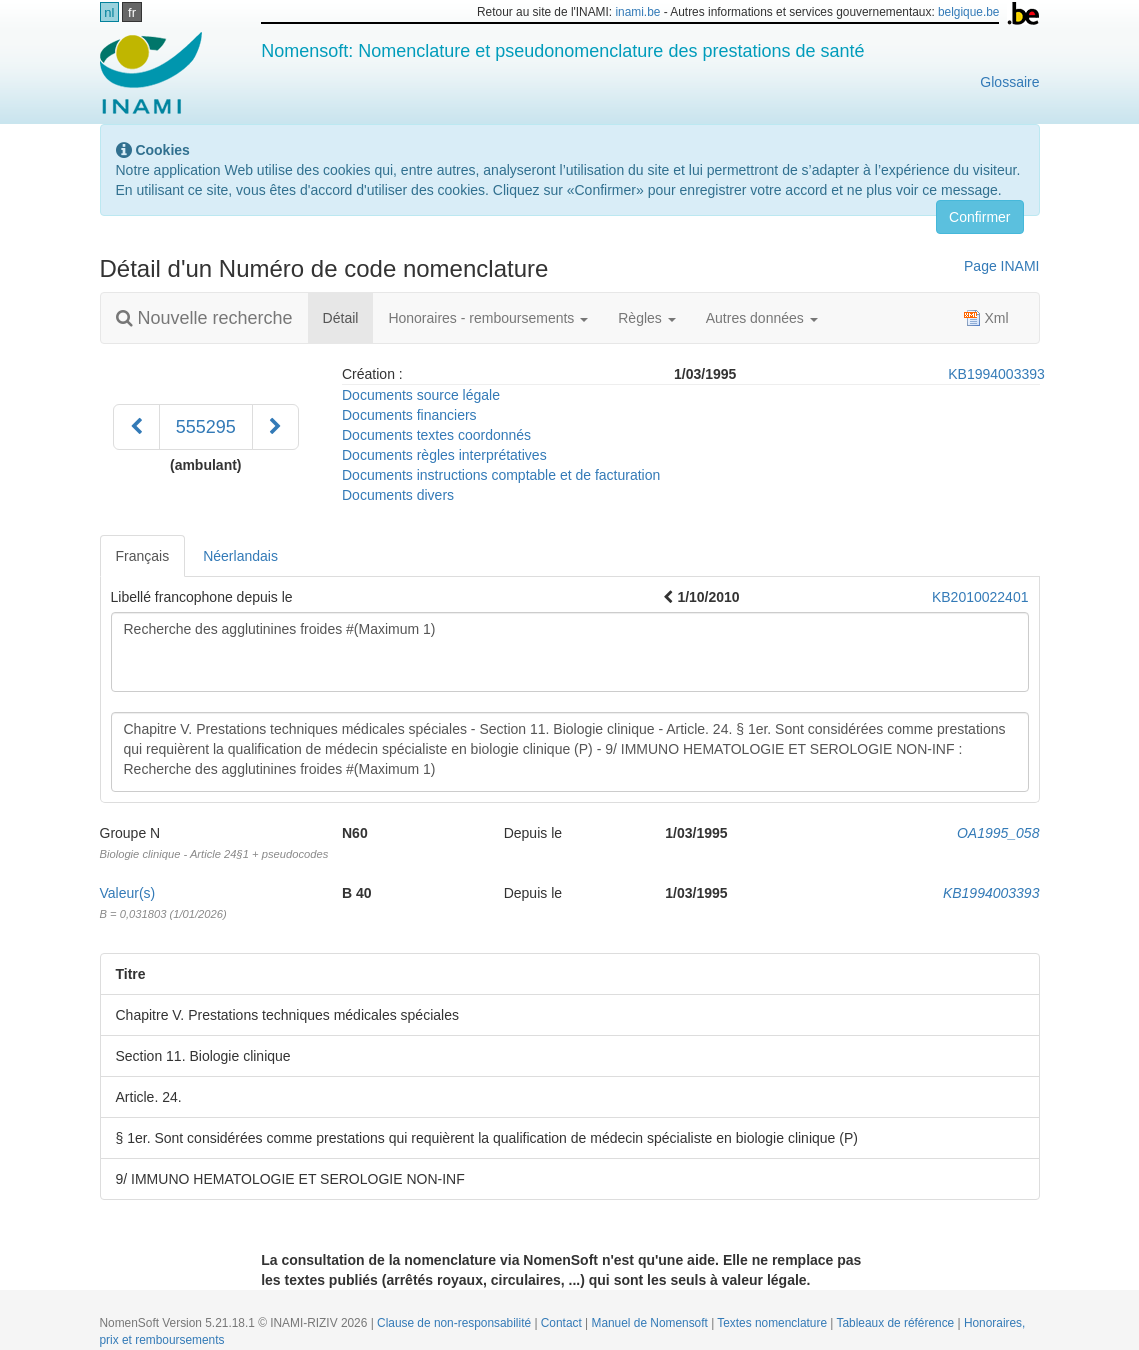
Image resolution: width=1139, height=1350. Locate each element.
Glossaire (1009, 82)
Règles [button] (646, 318)
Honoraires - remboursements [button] (488, 318)
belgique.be (969, 12)
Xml (986, 318)
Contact (563, 1323)
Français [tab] (143, 556)
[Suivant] (275, 427)
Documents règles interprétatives (444, 455)
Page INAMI (1001, 266)
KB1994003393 (996, 374)
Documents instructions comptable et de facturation (501, 475)
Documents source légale (421, 395)
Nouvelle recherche (204, 318)
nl (109, 12)
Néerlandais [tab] (240, 556)
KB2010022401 (980, 597)
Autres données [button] (762, 318)
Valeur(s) (128, 893)
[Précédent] (136, 427)
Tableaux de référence (897, 1323)
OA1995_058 (998, 833)
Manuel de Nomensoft (651, 1323)
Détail (348, 316)
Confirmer (979, 217)
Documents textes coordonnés (436, 435)
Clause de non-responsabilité (455, 1323)
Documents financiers (409, 415)
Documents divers (398, 495)
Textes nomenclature (773, 1323)
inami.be (637, 12)
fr (132, 12)
